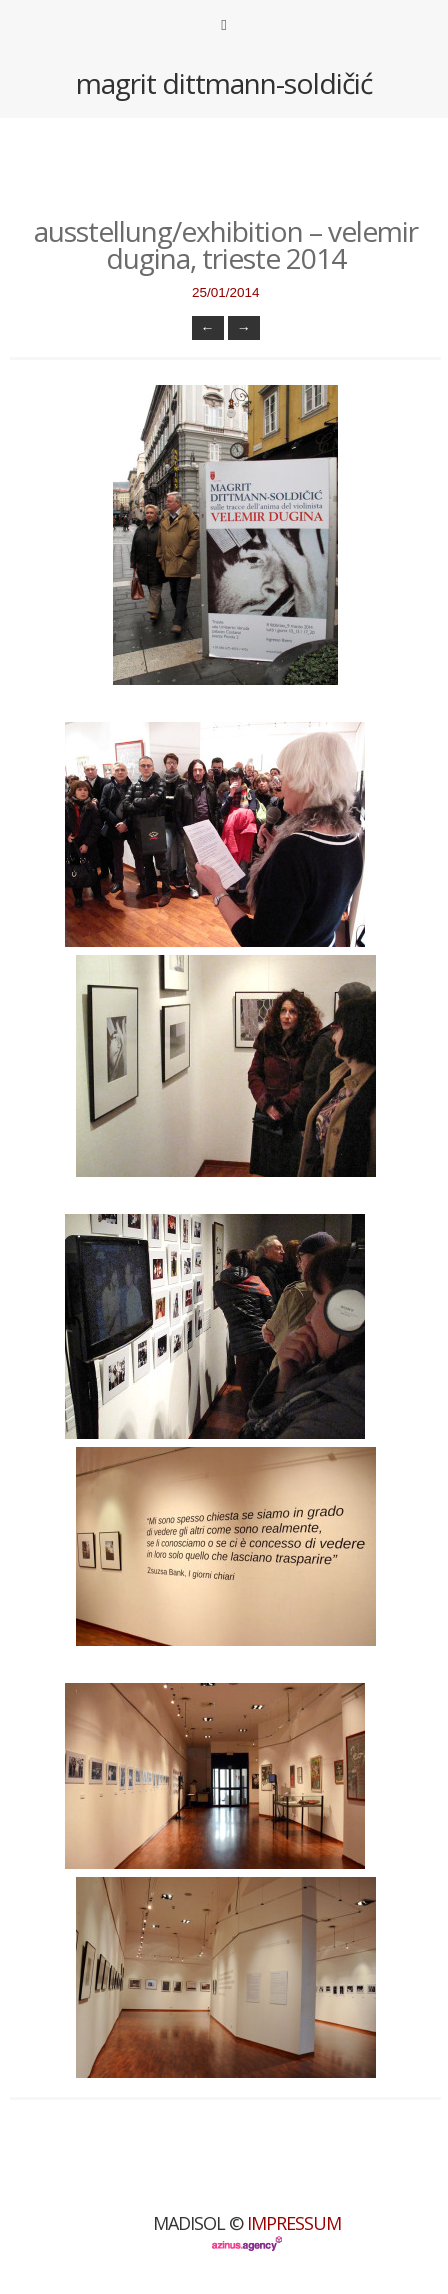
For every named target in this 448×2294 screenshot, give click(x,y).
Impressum (294, 2223)
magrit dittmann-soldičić (224, 83)
